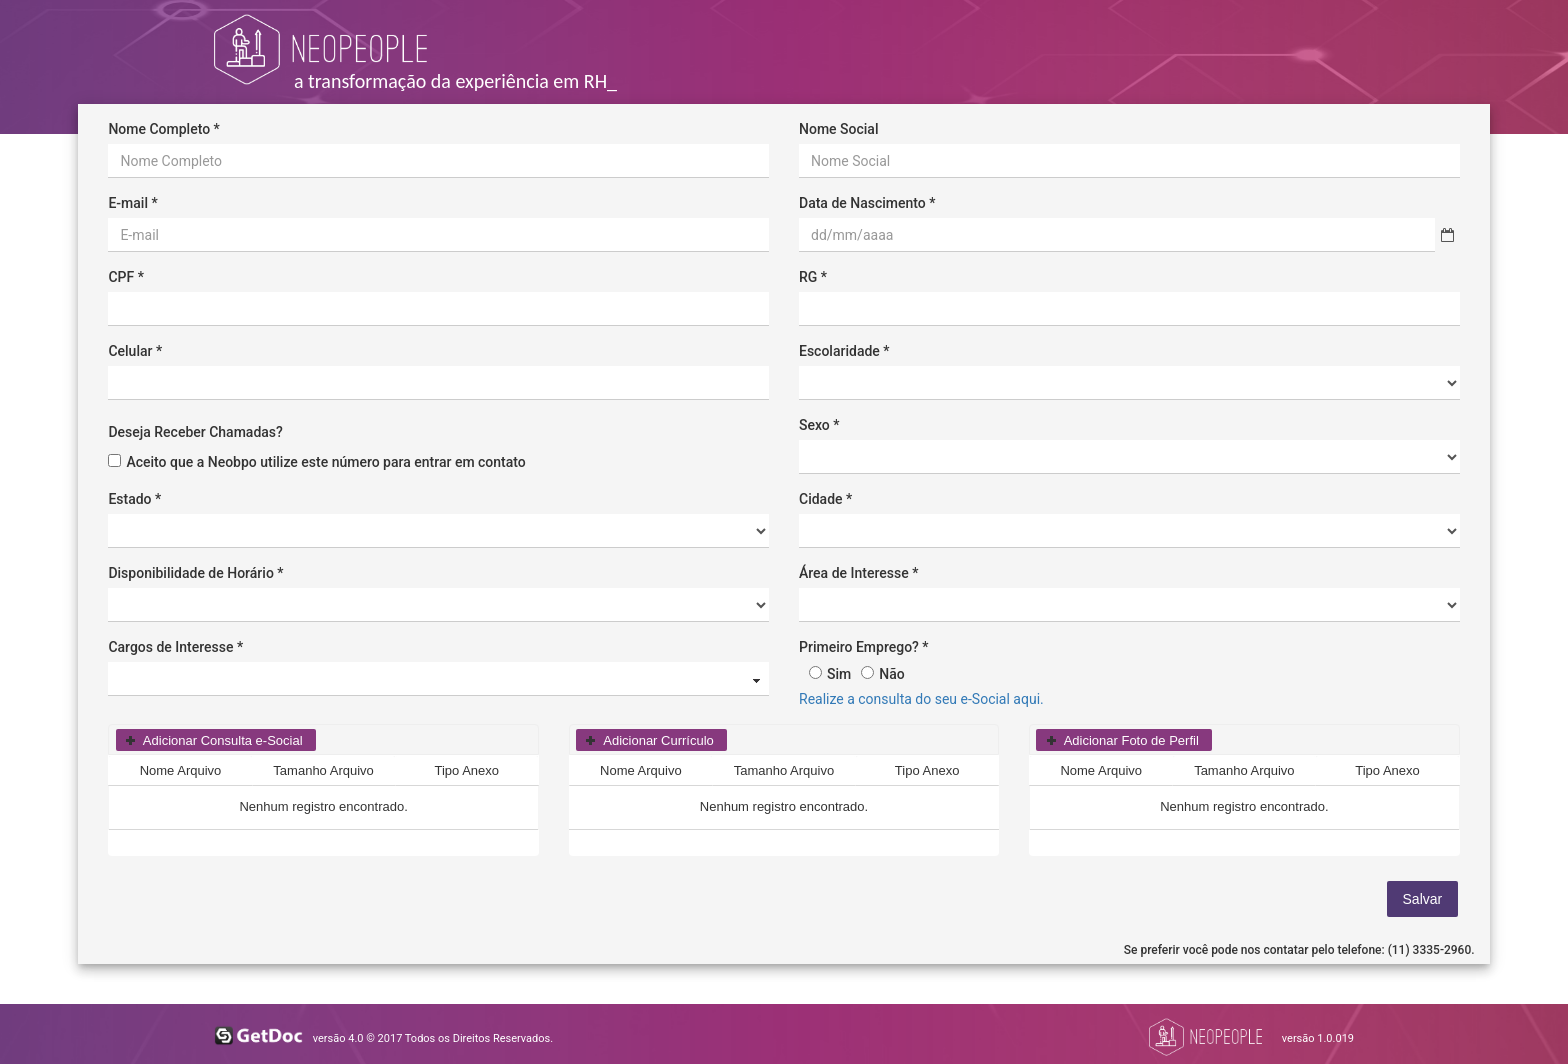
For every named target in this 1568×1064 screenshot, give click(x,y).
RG (808, 277)
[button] (216, 740)
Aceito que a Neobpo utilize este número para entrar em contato (325, 462)
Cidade (821, 499)
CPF (121, 277)
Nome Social (838, 129)
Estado (129, 499)
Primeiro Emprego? (859, 647)
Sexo (814, 425)
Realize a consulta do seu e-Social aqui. (921, 699)
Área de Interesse (854, 573)
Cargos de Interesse (170, 647)
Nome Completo (159, 129)
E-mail (128, 203)
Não (891, 674)
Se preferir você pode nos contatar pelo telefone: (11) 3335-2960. (1299, 950)
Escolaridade (839, 351)
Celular (130, 351)
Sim (839, 674)
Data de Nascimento (862, 203)
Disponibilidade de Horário (190, 573)
